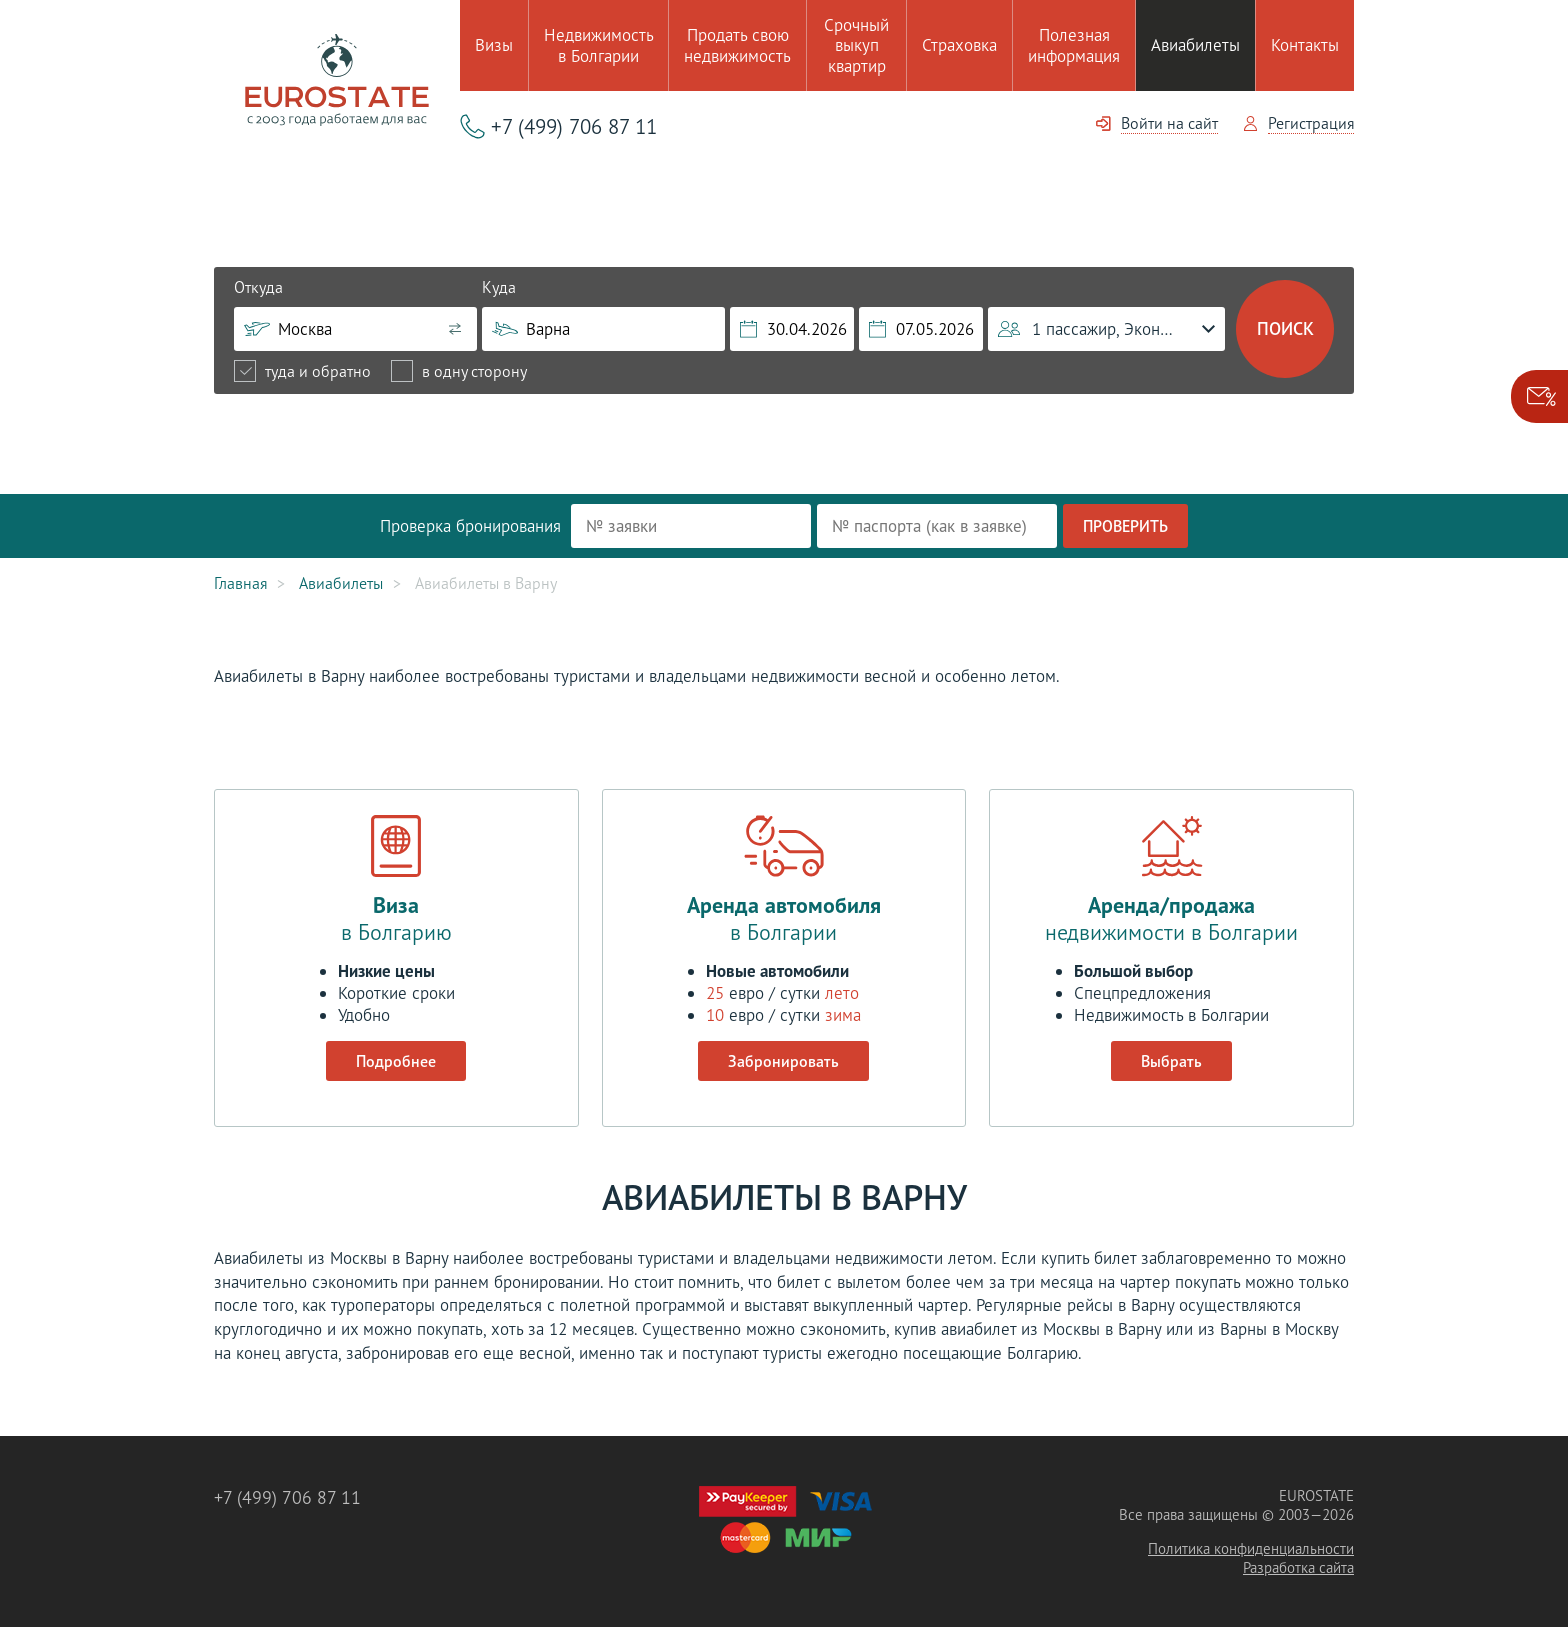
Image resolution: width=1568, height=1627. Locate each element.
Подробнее (396, 1061)
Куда (499, 287)
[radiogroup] (380, 371)
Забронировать (783, 1061)
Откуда (258, 287)
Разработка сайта (1298, 1567)
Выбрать (1171, 1061)
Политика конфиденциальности (1251, 1548)
